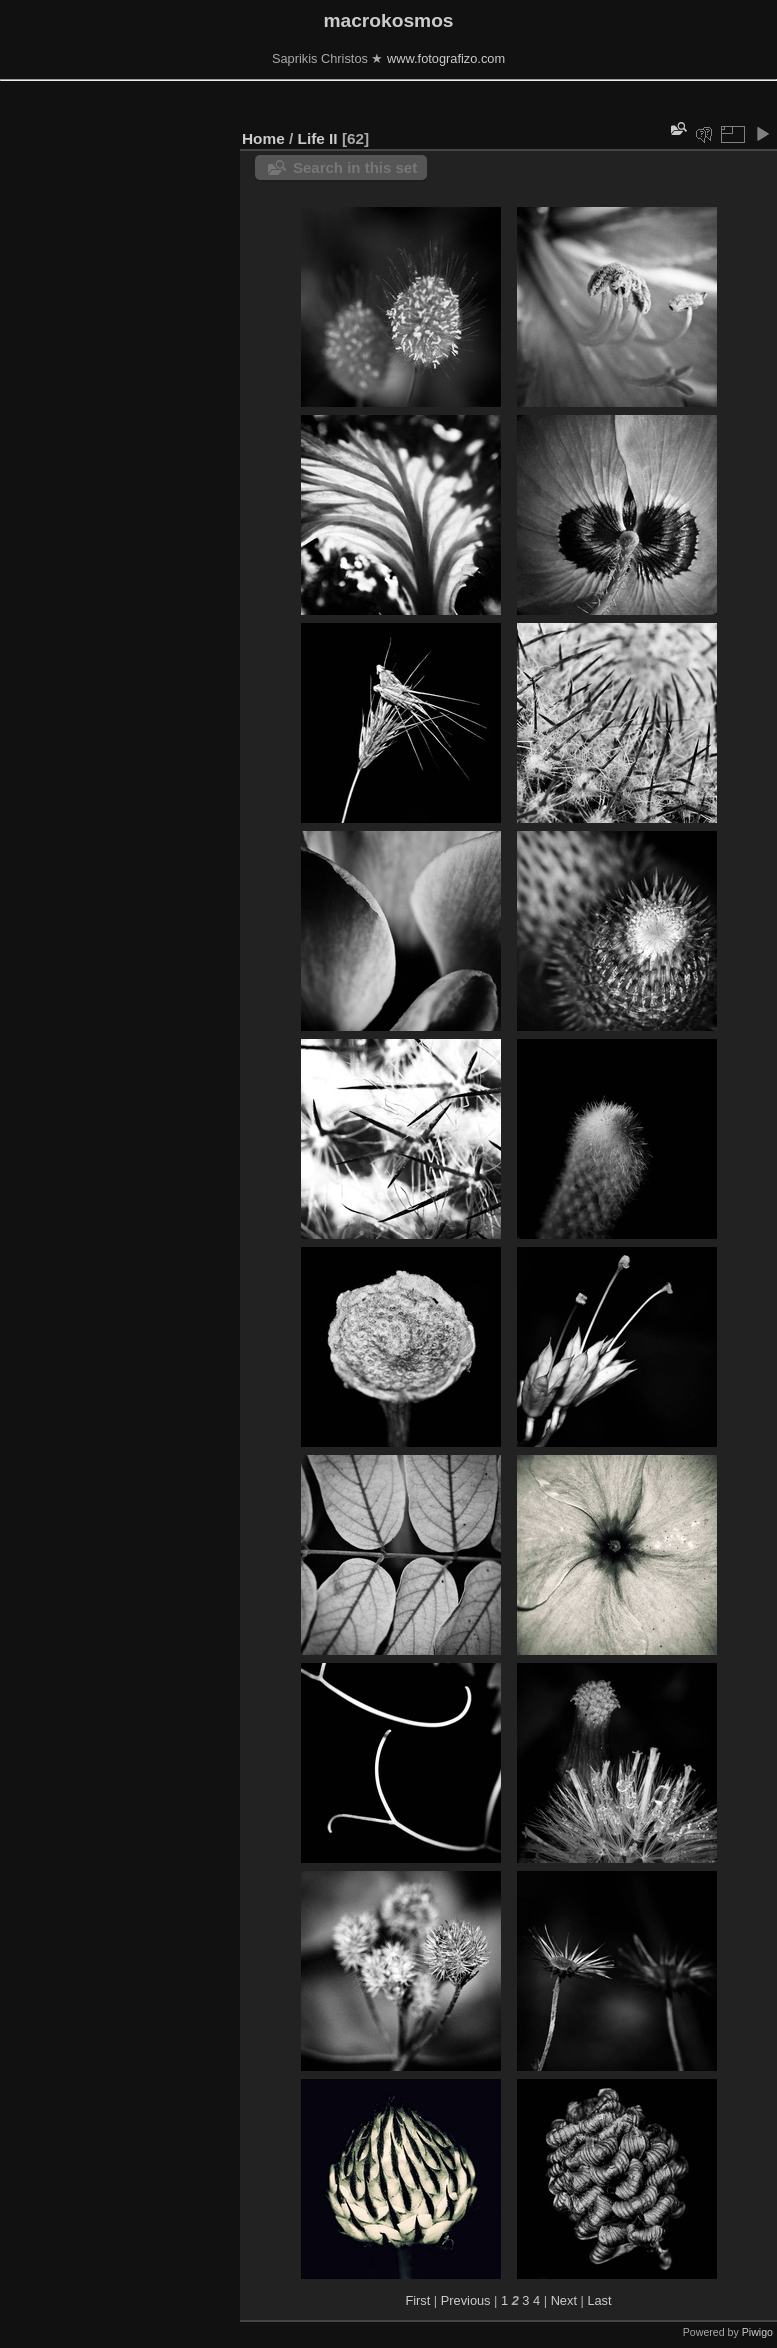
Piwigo (757, 2332)
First (417, 2300)
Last (599, 2300)
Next (564, 2300)
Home (263, 138)
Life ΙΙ (318, 138)
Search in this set (355, 167)
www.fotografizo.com (446, 58)
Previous (466, 2300)
